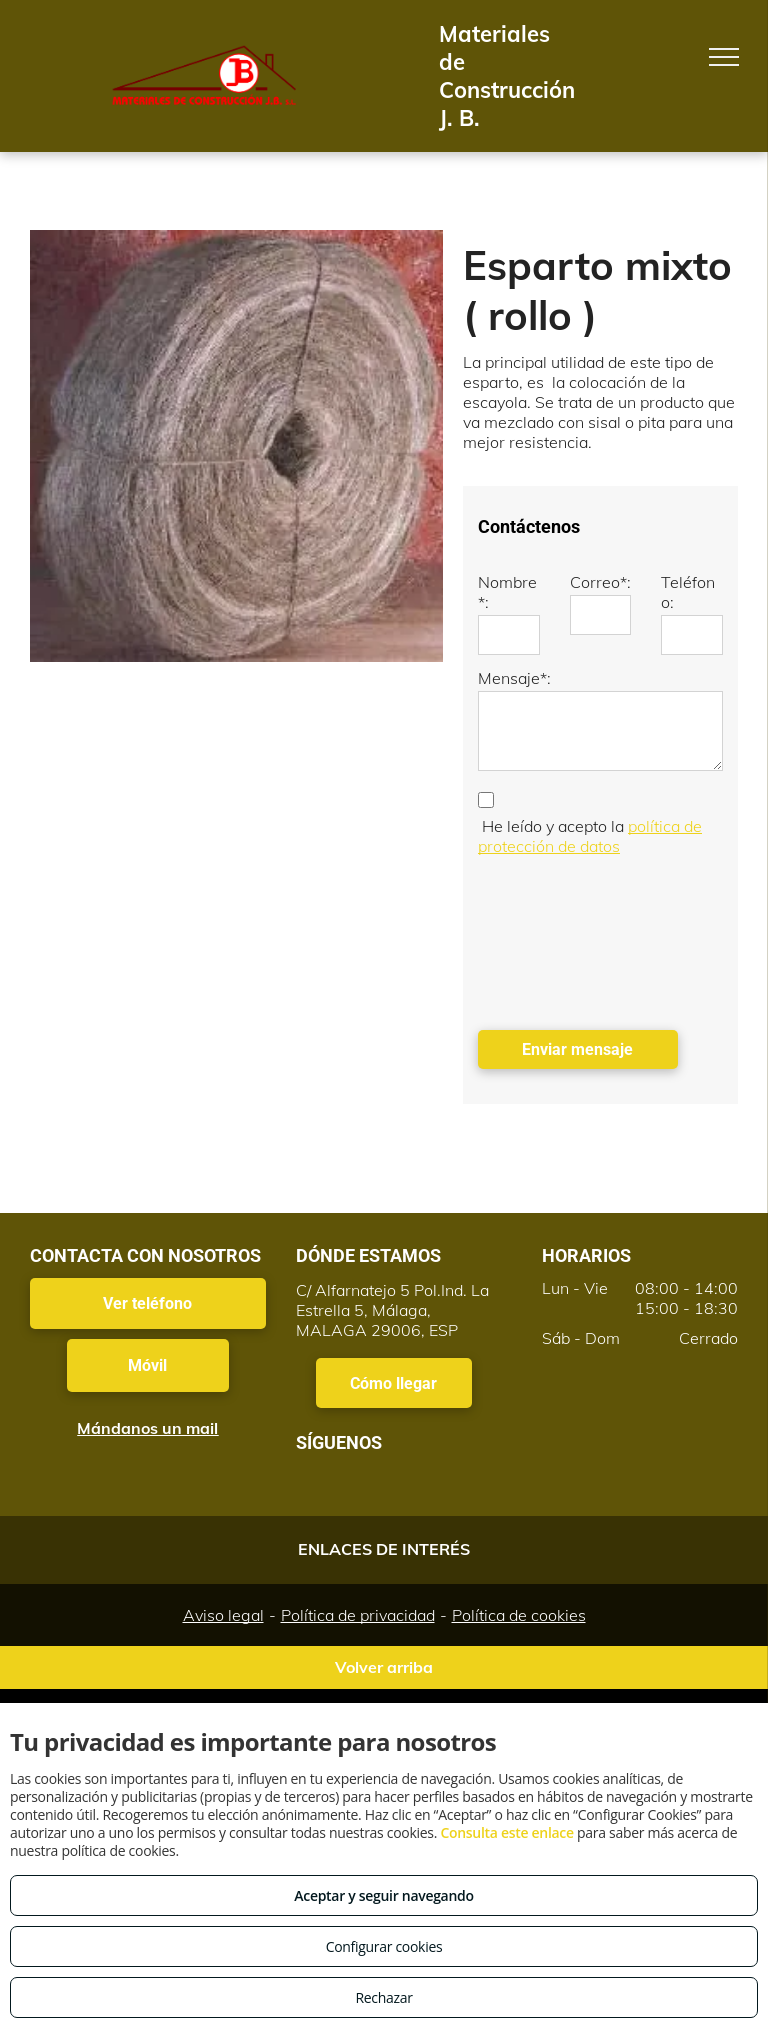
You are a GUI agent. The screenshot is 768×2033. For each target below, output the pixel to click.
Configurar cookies (384, 1946)
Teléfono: (688, 592)
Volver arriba (384, 1667)
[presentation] (560, 938)
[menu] (724, 57)
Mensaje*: (514, 678)
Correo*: (600, 582)
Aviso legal (223, 1615)
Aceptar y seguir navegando (383, 1895)
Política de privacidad (358, 1615)
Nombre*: (507, 592)
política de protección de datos (590, 836)
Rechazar (383, 1997)
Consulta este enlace (506, 1832)
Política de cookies (519, 1615)
